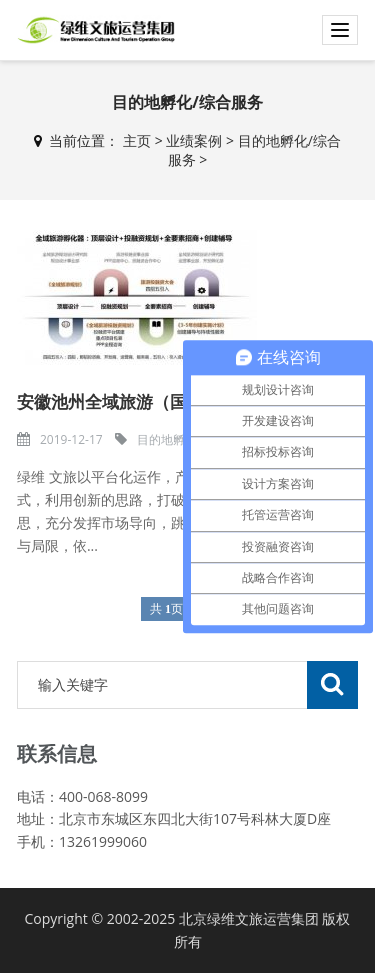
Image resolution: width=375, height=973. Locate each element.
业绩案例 (194, 140)
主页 (137, 140)
